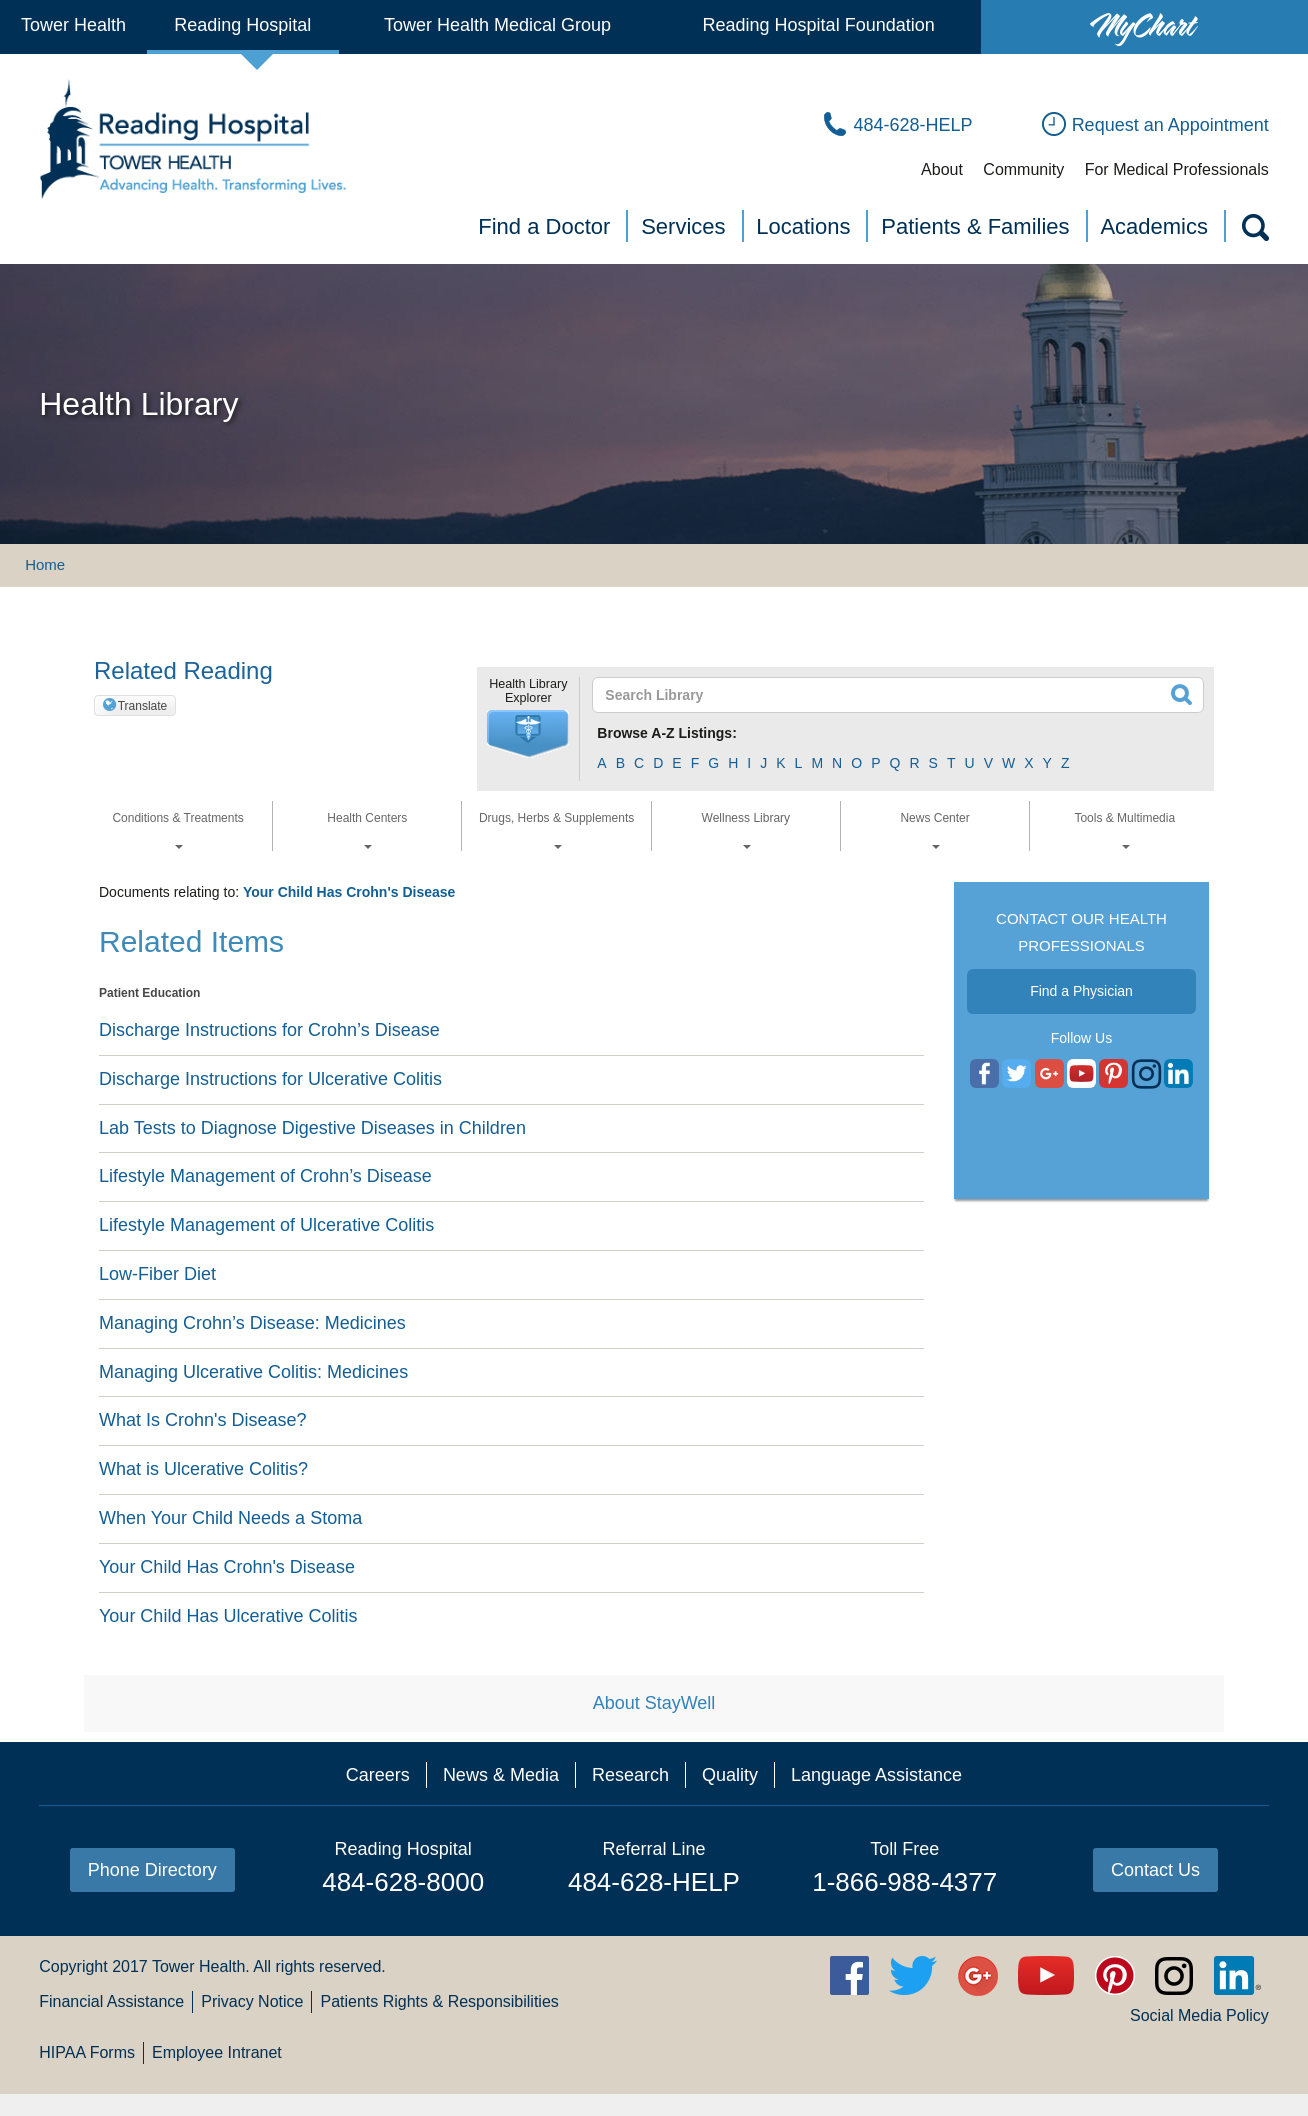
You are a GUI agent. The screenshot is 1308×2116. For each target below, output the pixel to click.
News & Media (501, 1775)
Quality (730, 1775)
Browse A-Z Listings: (667, 733)
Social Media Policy (1199, 2015)
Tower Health (73, 25)
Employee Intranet (217, 2052)
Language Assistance (876, 1775)
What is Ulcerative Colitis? (203, 1469)
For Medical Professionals (1177, 169)
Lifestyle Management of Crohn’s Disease (265, 1176)
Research (630, 1775)
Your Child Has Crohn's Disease (349, 892)
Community (1023, 169)
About (942, 169)
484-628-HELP (654, 1882)
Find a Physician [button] (1081, 991)
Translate (143, 706)
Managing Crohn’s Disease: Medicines (252, 1323)
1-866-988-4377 (904, 1882)
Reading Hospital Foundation (819, 25)
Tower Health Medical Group (497, 25)
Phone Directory (152, 1870)
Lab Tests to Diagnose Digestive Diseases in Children (312, 1128)
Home (45, 564)
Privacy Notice (252, 2001)
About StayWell (654, 1703)
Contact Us (1155, 1870)
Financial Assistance (111, 2001)
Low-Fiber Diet (157, 1274)
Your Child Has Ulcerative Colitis (228, 1616)
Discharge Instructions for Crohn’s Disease (269, 1030)
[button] (528, 734)
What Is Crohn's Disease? (203, 1420)
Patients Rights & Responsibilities (439, 2001)
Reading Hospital (242, 25)
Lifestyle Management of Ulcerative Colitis (266, 1225)
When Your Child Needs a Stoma (230, 1518)
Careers (378, 1775)
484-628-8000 (403, 1882)
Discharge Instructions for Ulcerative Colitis (270, 1079)
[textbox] (885, 695)
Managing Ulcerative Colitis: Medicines (253, 1372)
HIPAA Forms (87, 2052)
